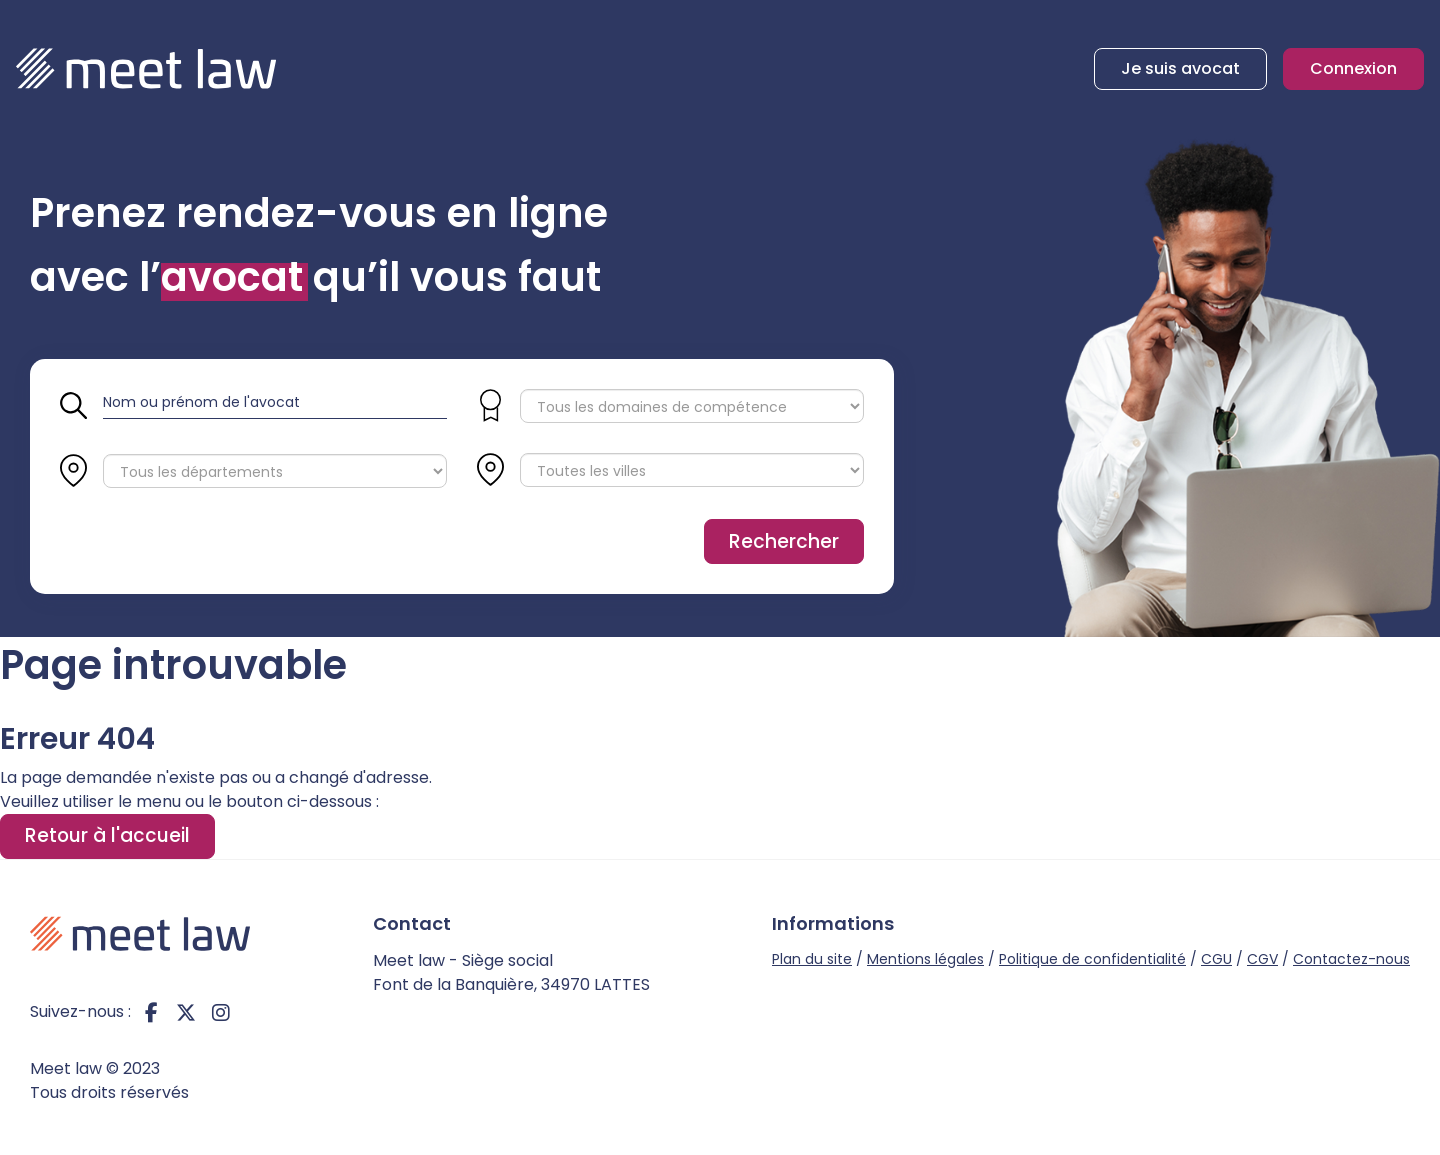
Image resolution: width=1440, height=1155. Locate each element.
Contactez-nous (1351, 959)
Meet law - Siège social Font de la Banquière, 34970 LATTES (511, 972)
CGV (1262, 959)
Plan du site (812, 959)
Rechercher (784, 541)
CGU (1216, 959)
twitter (186, 1012)
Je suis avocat (1180, 68)
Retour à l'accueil (107, 835)
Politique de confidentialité (1092, 959)
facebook (151, 1012)
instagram (221, 1012)
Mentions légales (925, 959)
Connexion (1353, 68)
